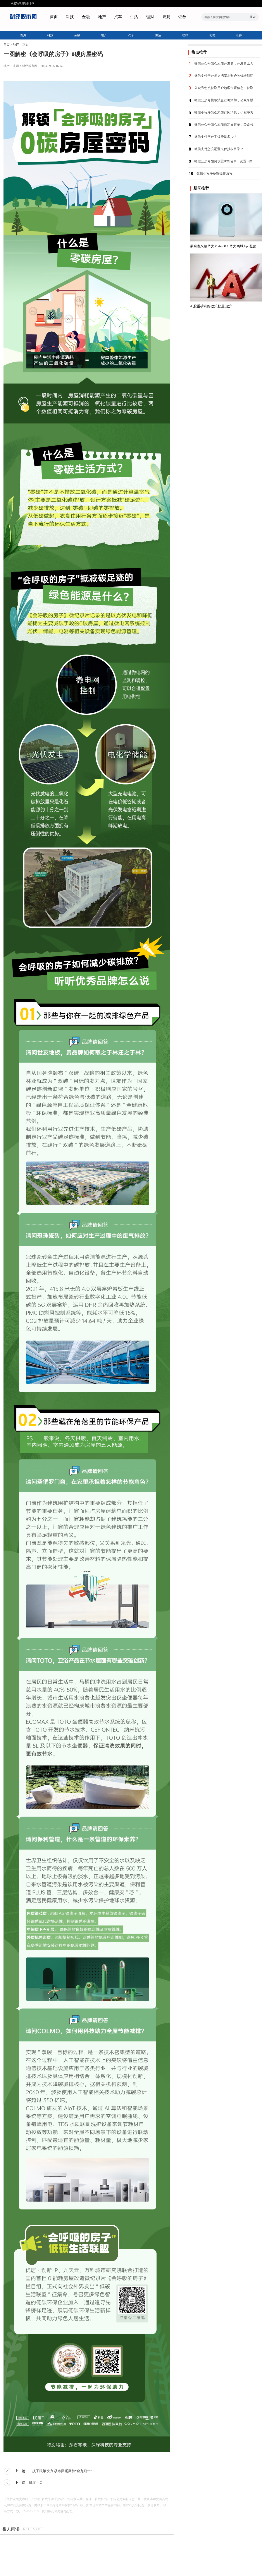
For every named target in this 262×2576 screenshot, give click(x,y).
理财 (150, 17)
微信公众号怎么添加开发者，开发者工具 (223, 63)
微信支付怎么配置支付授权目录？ (218, 149)
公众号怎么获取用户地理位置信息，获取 (223, 88)
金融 (86, 17)
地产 (102, 17)
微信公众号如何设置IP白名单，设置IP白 (223, 161)
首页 (54, 17)
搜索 (252, 17)
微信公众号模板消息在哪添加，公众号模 (223, 100)
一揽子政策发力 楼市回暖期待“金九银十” (60, 2471)
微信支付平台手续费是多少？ (215, 137)
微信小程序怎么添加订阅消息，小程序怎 (223, 112)
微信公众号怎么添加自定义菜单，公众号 (223, 124)
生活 (134, 17)
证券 (182, 17)
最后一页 (36, 2482)
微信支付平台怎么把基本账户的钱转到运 (223, 75)
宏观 (166, 17)
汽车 (118, 17)
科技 (70, 17)
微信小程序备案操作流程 (214, 173)
